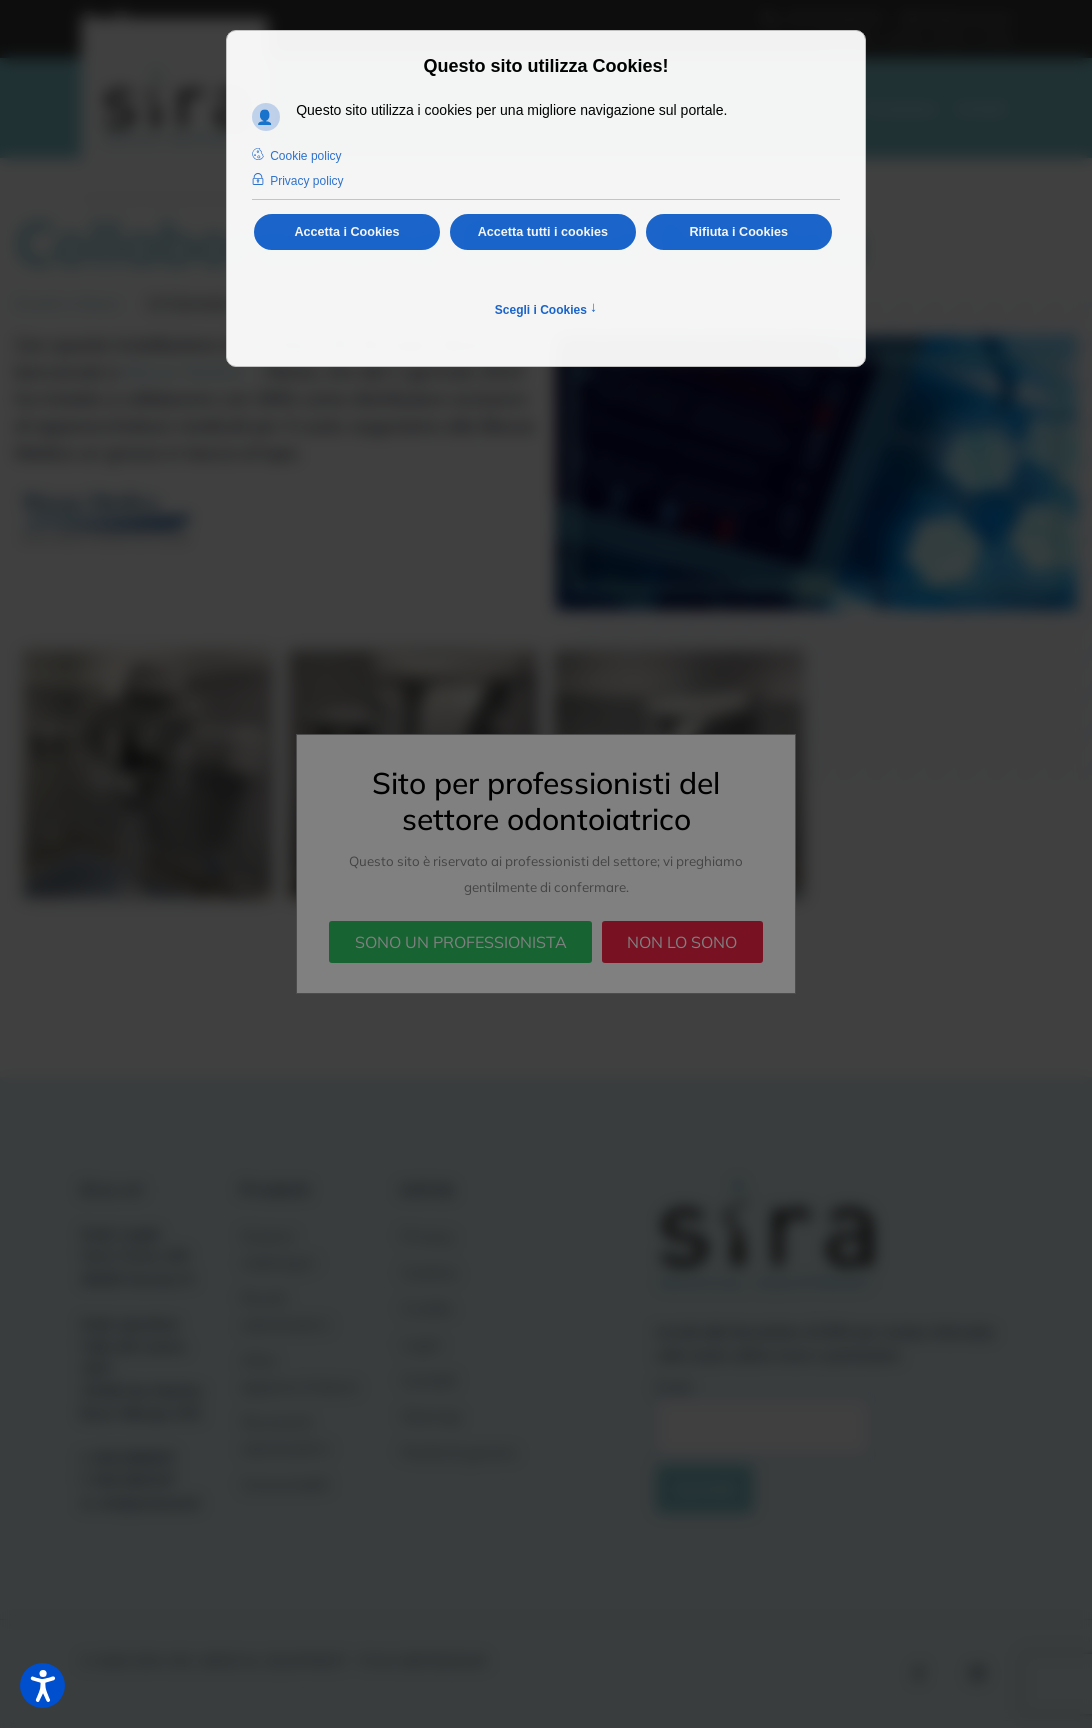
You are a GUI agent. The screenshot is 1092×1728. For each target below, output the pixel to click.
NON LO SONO (682, 942)
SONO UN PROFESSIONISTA (461, 942)
